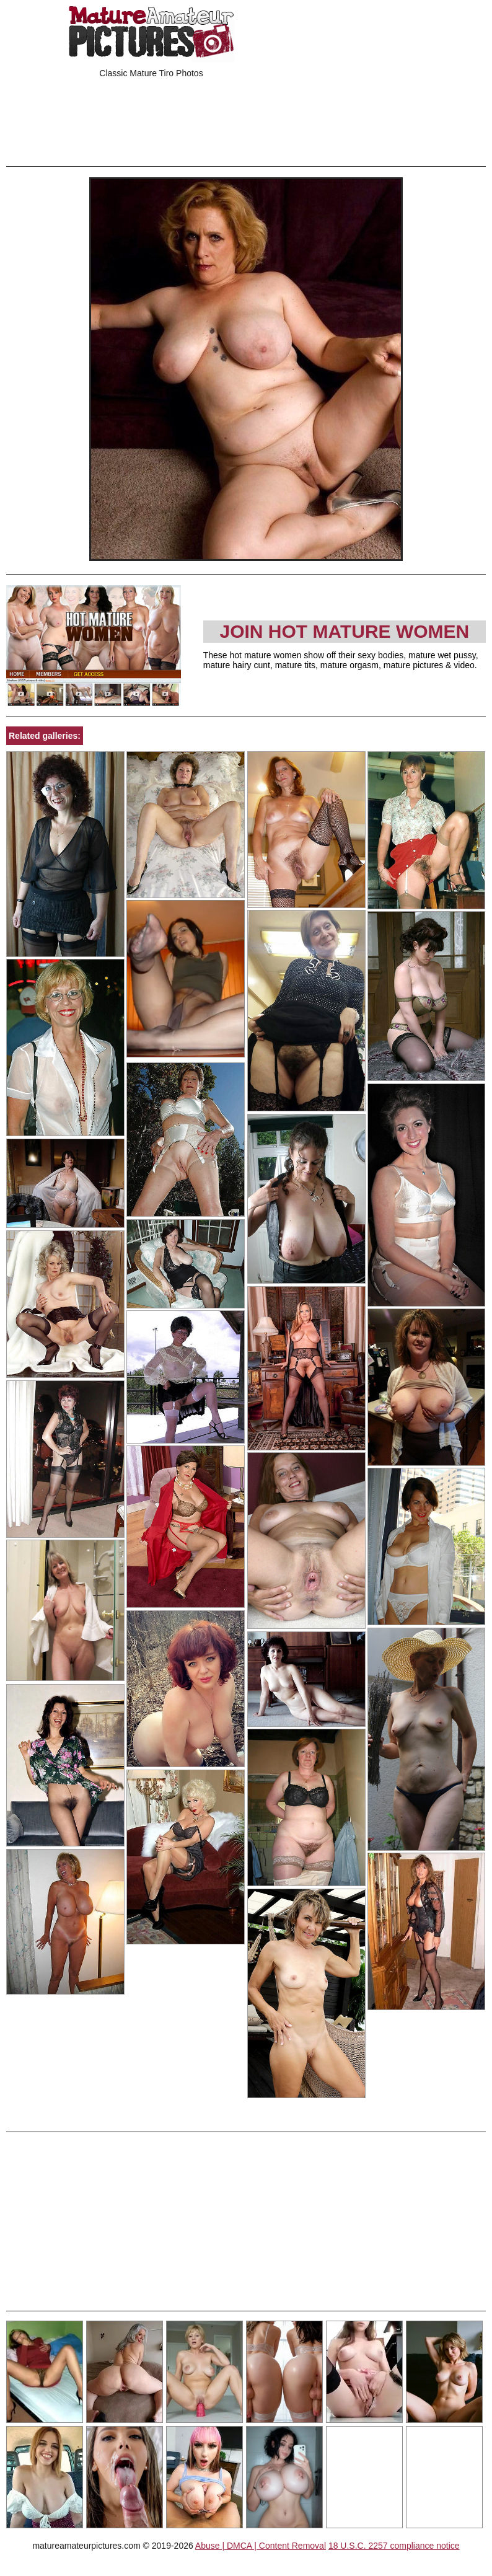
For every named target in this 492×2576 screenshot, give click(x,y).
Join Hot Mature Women (344, 631)
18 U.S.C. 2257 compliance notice (394, 2546)
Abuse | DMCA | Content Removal (260, 2546)
